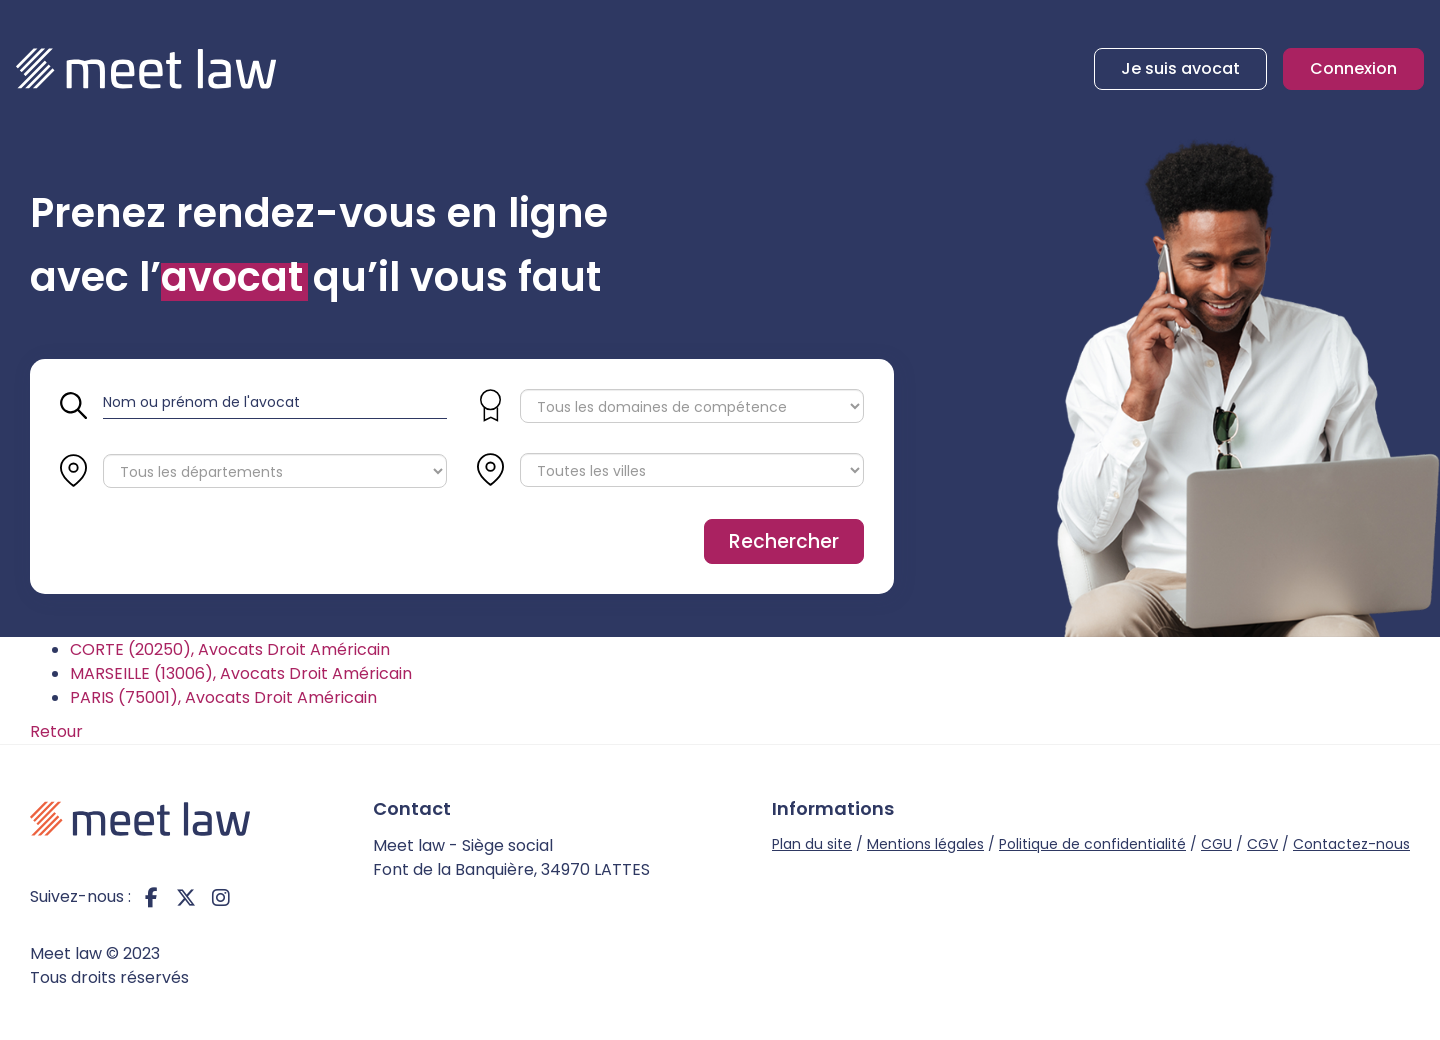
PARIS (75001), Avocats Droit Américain (223, 697)
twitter (186, 897)
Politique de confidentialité (1092, 844)
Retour (56, 731)
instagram (221, 897)
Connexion (1353, 68)
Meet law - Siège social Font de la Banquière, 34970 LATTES (511, 857)
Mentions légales (925, 844)
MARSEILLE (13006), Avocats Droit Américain (241, 673)
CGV (1262, 844)
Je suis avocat (1180, 68)
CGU (1216, 844)
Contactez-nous (1351, 844)
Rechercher (784, 541)
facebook (151, 897)
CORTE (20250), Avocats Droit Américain (230, 649)
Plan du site (812, 844)
